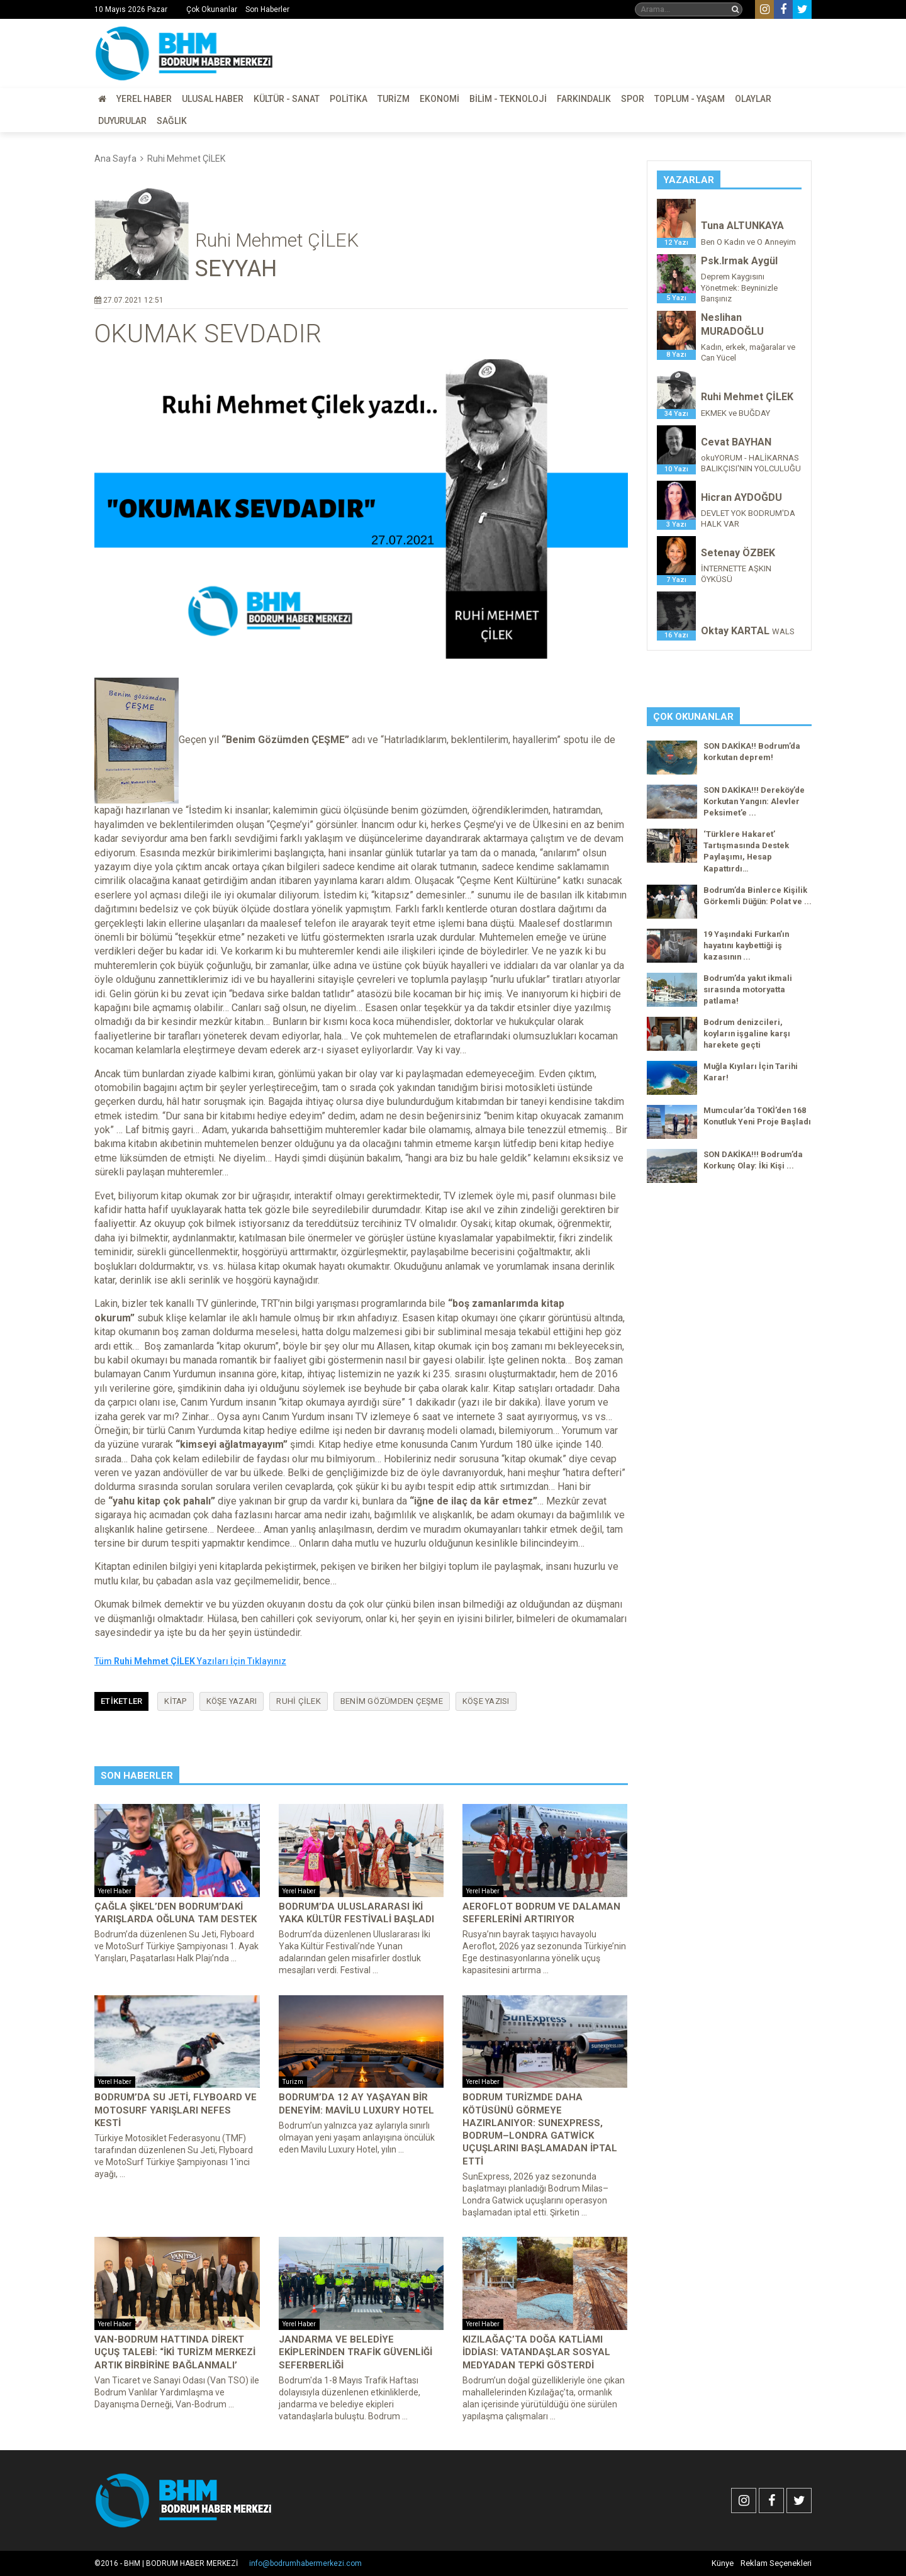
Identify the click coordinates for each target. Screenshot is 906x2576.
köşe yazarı (231, 1701)
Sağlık (172, 121)
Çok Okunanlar (211, 9)
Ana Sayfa (115, 159)
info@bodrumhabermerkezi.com (305, 2563)
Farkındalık (584, 99)
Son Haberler (267, 9)
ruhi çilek (298, 1701)
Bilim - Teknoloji (508, 99)
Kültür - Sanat (287, 99)
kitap (175, 1701)
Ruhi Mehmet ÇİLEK (186, 159)
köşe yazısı (486, 1701)
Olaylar (753, 99)
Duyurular (122, 121)
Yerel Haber (144, 99)
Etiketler (121, 1701)
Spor (632, 99)
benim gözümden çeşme (391, 1701)
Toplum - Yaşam (689, 99)
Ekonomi (439, 99)
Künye (723, 2563)
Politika (348, 99)
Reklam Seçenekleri (776, 2563)
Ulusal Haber (212, 99)
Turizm (394, 99)
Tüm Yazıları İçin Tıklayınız (190, 1661)
